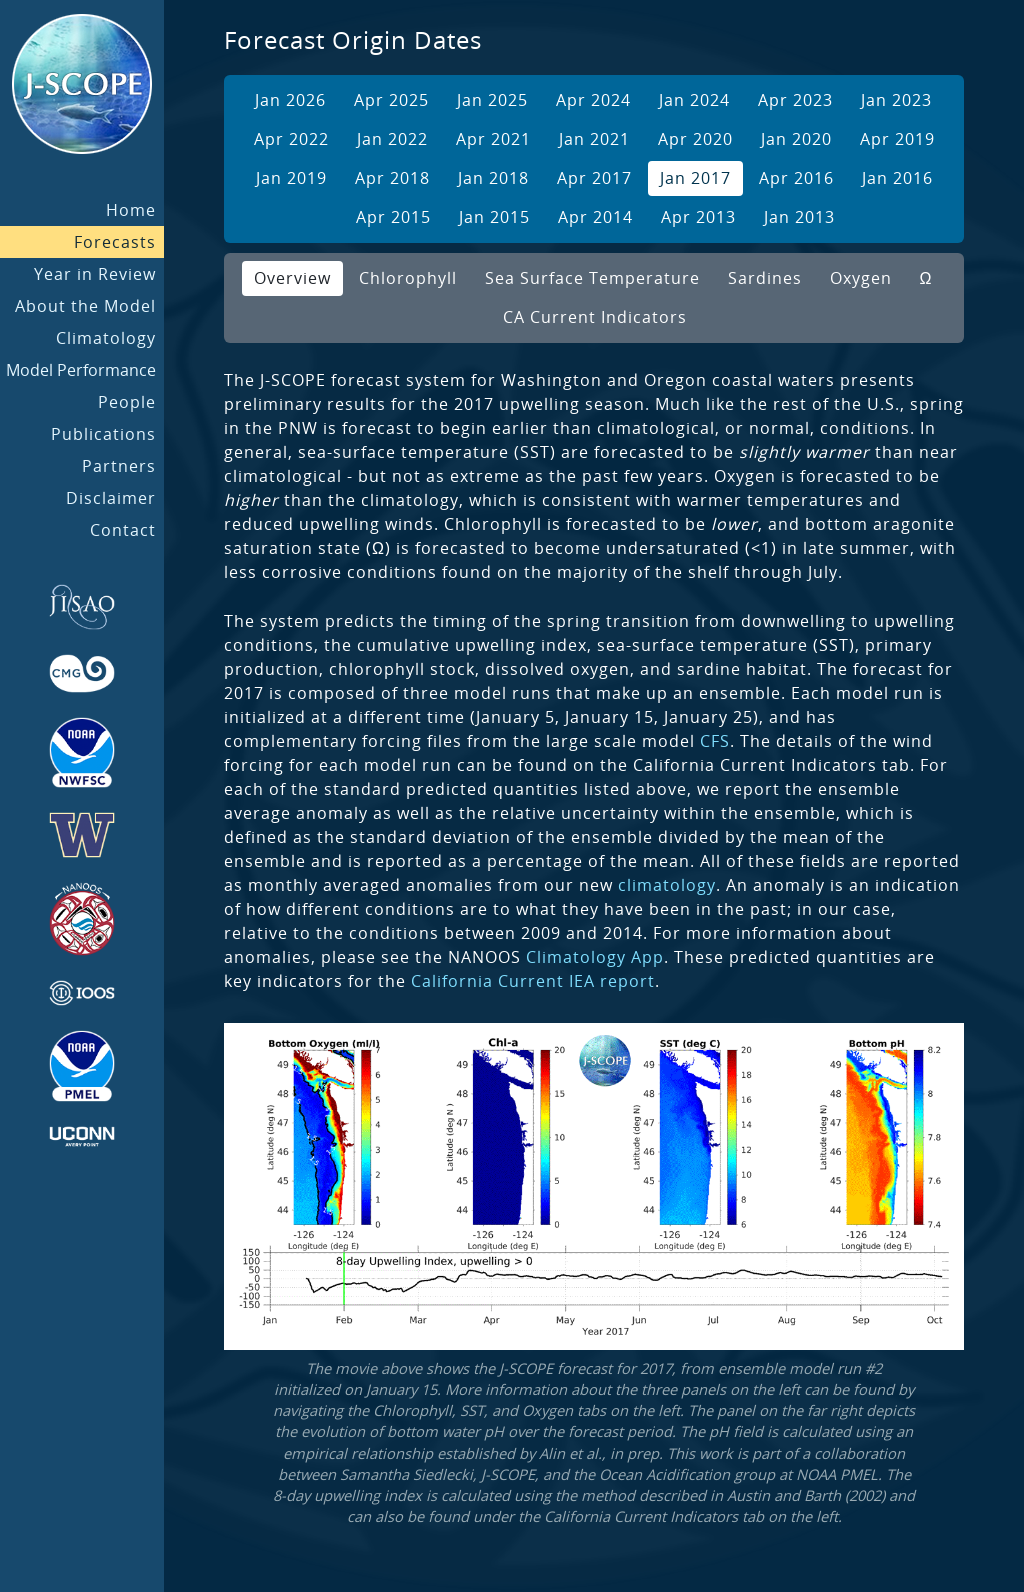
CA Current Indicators (595, 317)
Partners (119, 466)
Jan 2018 (493, 178)
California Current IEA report (533, 981)
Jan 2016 (897, 178)
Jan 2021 (594, 139)
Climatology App (595, 957)
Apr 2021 (493, 139)
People (127, 402)
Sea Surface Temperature (592, 278)
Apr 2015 (393, 217)
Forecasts (115, 242)
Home (131, 210)
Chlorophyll (408, 278)
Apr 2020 (695, 139)
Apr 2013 (698, 217)
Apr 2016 (796, 178)
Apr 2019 (897, 139)
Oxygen (861, 278)
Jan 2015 (494, 217)
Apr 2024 (593, 100)
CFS (715, 741)
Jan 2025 (492, 100)
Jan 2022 (392, 139)
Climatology (106, 338)
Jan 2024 (694, 100)
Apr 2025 (391, 100)
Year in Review (95, 274)
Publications (103, 434)
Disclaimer (111, 498)
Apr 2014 (595, 217)
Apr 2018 (392, 178)
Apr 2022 (291, 139)
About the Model (85, 306)
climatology (667, 885)
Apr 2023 (795, 100)
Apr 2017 (594, 178)
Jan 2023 (896, 100)
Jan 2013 (799, 217)
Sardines (765, 278)
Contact (123, 530)
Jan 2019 (291, 178)
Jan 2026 (290, 100)
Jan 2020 (796, 139)
